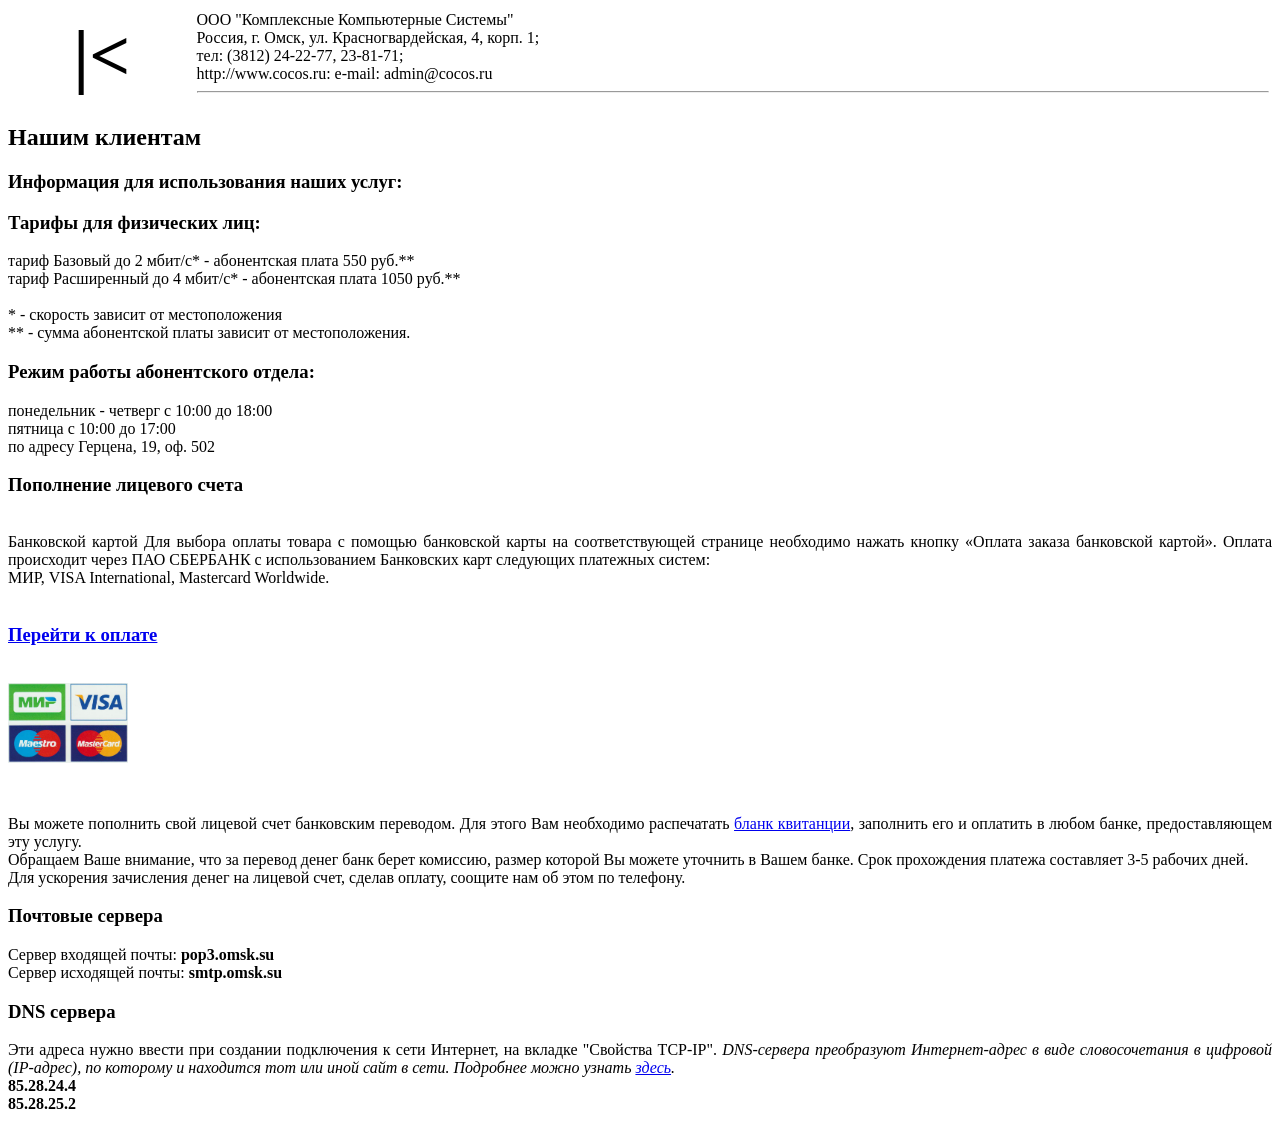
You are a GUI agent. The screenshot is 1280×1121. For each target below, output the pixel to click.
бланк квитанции (792, 823)
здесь (653, 1067)
